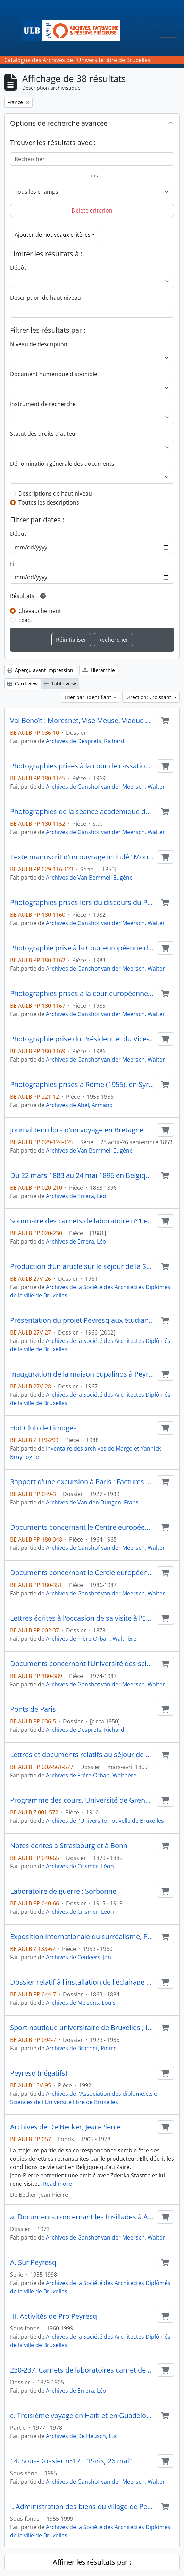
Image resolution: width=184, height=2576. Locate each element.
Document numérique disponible (53, 374)
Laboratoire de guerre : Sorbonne (63, 1891)
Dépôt (18, 268)
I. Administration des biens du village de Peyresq (82, 2506)
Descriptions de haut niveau (55, 493)
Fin (14, 563)
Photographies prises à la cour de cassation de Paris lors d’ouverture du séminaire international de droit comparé (82, 766)
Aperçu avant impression (40, 670)
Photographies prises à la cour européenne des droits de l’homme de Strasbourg (82, 993)
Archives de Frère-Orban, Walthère (91, 1639)
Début (18, 534)
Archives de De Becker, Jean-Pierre (65, 2127)
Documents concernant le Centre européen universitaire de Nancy (82, 1527)
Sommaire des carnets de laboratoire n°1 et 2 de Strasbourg (82, 1221)
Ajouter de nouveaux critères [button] (53, 235)
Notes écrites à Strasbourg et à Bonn (68, 1846)
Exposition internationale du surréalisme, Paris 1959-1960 (82, 1937)
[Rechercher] (92, 159)
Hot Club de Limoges (43, 1428)
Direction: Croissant (149, 697)
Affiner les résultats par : (92, 2562)
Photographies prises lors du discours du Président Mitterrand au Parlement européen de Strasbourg (82, 902)
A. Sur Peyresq (33, 2262)
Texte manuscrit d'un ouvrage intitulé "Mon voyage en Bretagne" (82, 857)
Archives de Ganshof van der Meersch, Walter (105, 786)
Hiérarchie (98, 670)
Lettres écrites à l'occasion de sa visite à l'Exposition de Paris (82, 1618)
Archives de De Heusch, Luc (82, 2436)
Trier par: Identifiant (88, 697)
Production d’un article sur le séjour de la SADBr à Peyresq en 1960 (82, 1266)
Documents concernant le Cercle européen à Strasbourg (82, 1573)
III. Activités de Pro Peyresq (53, 2316)
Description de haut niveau (45, 297)
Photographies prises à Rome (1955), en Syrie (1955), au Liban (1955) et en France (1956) (82, 1084)
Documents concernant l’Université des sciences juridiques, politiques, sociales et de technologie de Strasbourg (82, 1664)
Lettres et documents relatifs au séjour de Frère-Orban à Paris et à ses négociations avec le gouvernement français (82, 1755)
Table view (60, 683)
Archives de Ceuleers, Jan (78, 1957)
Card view (22, 683)
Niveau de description (38, 344)
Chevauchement (39, 611)
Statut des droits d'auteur (44, 434)
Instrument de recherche (43, 404)
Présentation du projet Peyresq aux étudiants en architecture (82, 1320)
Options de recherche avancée (59, 123)
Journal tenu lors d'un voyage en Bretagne (76, 1130)
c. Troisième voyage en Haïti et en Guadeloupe (82, 2415)
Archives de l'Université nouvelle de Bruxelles (105, 1821)
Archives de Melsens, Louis (81, 2002)
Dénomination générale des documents (62, 463)
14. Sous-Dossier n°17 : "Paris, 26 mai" (71, 2461)
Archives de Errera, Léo (76, 1196)
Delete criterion (92, 210)
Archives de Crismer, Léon (80, 1866)
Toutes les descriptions (48, 502)
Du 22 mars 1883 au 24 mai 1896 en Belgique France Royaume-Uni (82, 1175)
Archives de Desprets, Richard (85, 741)
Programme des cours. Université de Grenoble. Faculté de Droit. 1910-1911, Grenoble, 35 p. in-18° (82, 1800)
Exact (25, 620)
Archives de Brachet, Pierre (81, 2048)
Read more (57, 2183)
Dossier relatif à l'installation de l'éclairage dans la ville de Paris (82, 1982)
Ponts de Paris (33, 1709)
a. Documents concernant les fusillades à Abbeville (82, 2217)
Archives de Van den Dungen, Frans (92, 1502)
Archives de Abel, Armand (79, 1105)
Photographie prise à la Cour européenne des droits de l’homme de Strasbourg (82, 948)
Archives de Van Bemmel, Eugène (89, 877)
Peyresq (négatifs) (38, 2073)
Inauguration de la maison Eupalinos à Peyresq (82, 1374)
